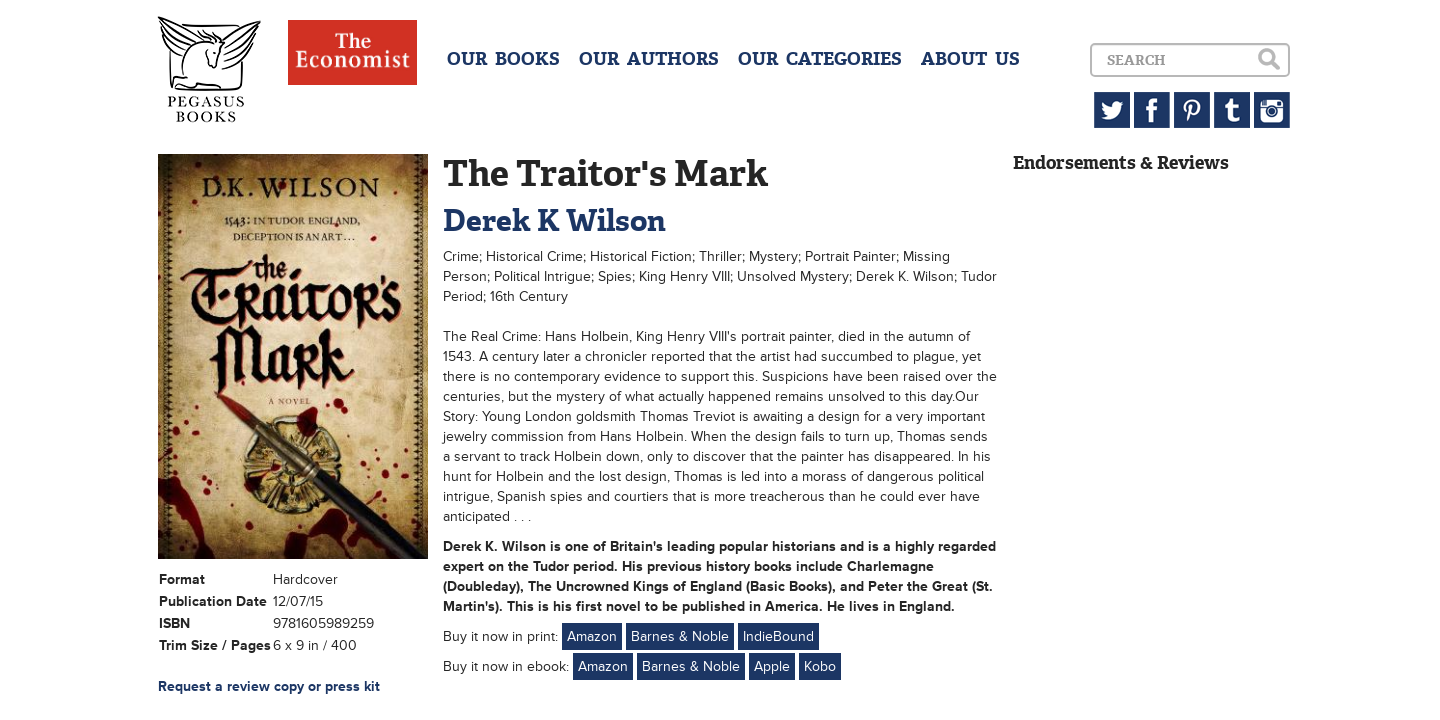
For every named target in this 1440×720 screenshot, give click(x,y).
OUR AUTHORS (649, 59)
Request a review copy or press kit (269, 686)
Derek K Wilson (554, 220)
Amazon (592, 636)
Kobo (820, 666)
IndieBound (778, 636)
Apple (772, 666)
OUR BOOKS (503, 59)
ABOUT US (970, 59)
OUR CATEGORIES (820, 59)
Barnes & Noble (680, 636)
